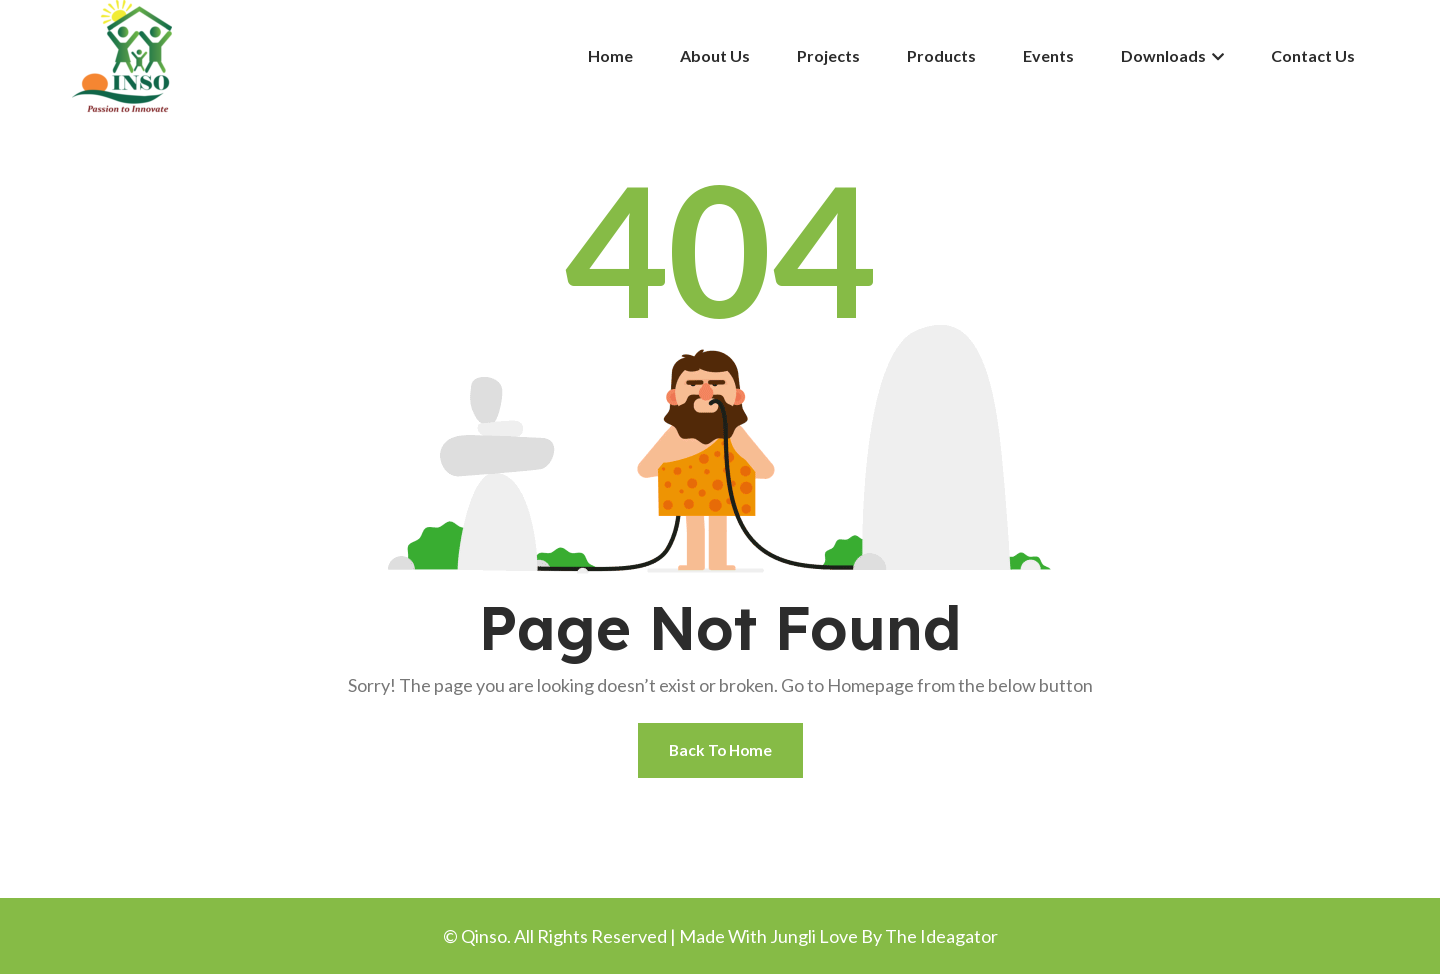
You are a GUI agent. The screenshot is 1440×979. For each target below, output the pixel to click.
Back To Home (720, 752)
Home (610, 55)
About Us (715, 55)
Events (1048, 55)
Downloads (1172, 55)
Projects (828, 55)
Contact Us (1313, 55)
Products (941, 55)
